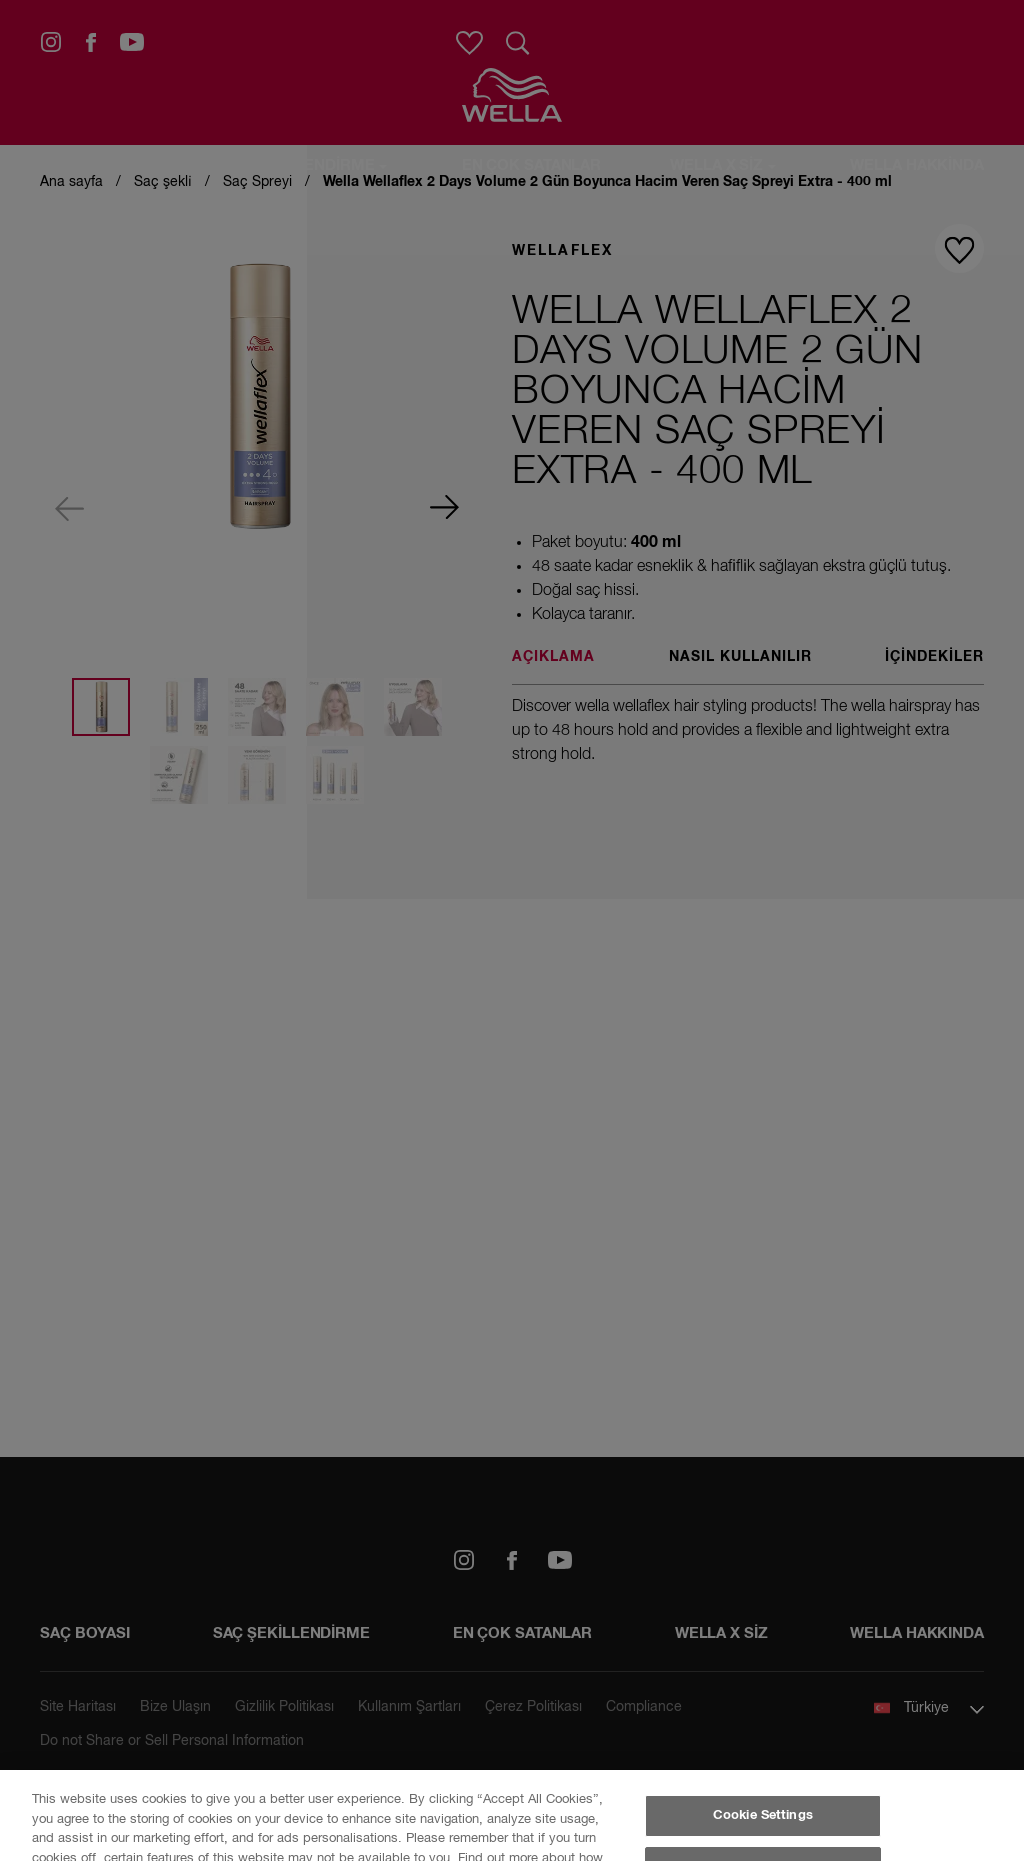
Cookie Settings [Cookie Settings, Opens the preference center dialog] (763, 1815)
